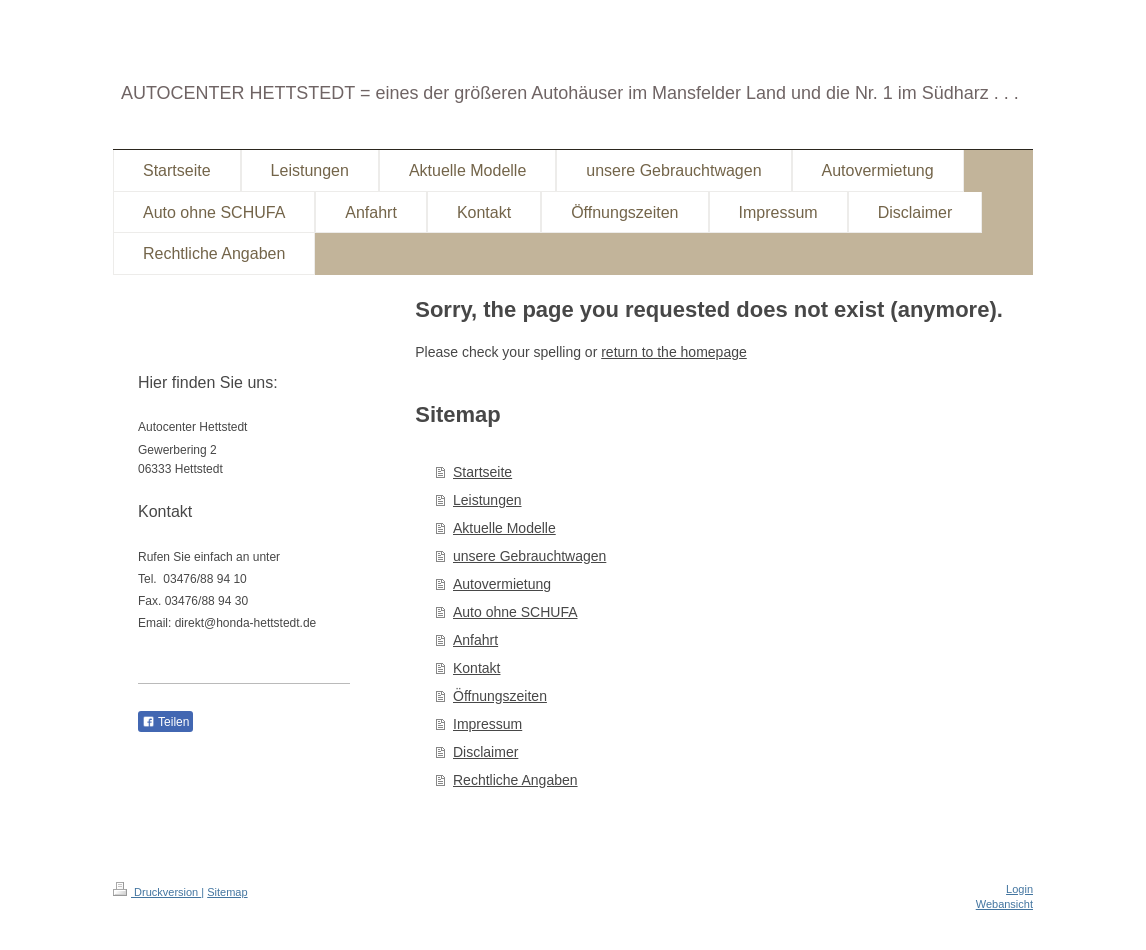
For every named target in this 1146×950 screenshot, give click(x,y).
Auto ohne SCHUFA (515, 612)
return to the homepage (674, 352)
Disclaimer (485, 752)
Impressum (487, 724)
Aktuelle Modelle (504, 528)
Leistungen (487, 500)
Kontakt (476, 668)
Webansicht (1004, 904)
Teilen (165, 722)
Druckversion (157, 892)
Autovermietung (502, 584)
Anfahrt (475, 640)
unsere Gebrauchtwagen (529, 556)
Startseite (482, 472)
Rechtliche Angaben (515, 780)
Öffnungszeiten (500, 696)
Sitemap (227, 892)
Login (1019, 889)
